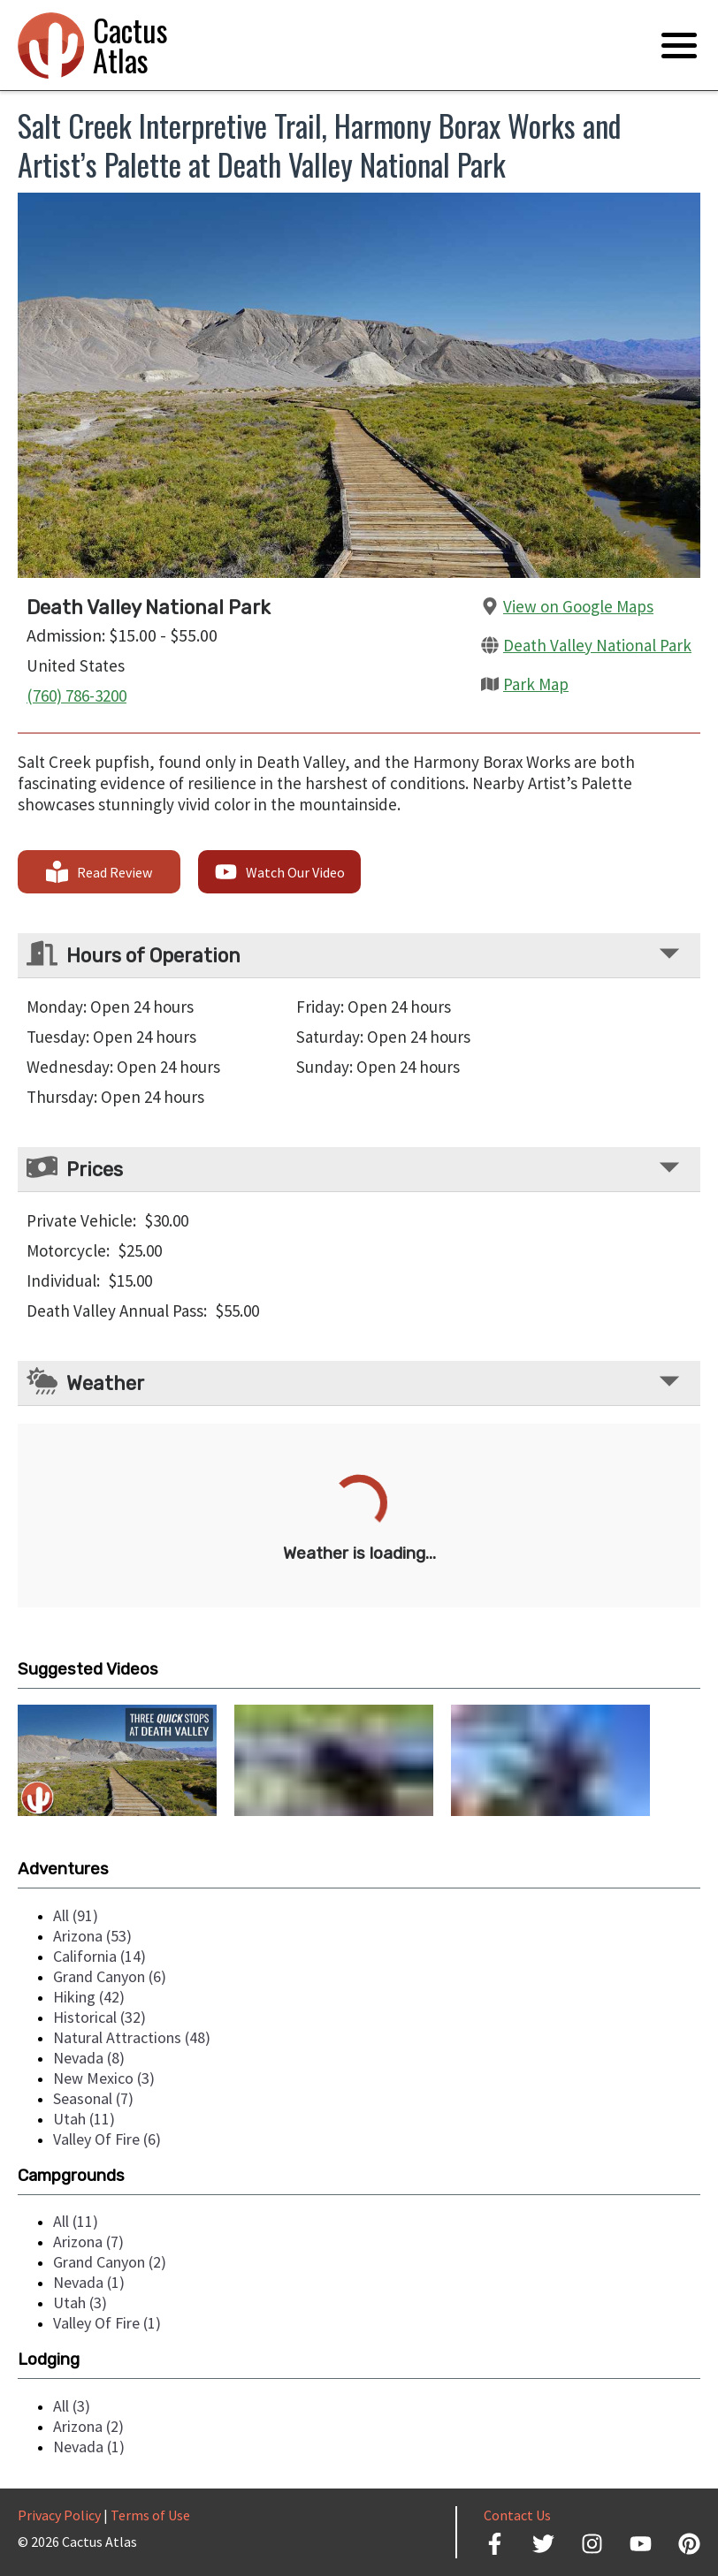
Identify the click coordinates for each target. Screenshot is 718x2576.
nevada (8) (89, 2058)
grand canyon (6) (109, 1976)
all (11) (75, 2221)
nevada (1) (89, 2282)
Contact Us (517, 2515)
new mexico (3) (104, 2078)
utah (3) (80, 2302)
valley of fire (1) (107, 2323)
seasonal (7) (93, 2098)
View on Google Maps (578, 606)
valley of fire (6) (107, 2139)
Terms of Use (150, 2515)
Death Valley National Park (597, 645)
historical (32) (99, 2017)
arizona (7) (88, 2241)
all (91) (75, 1915)
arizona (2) (88, 2426)
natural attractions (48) (131, 2037)
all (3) (71, 2406)
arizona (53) (92, 1936)
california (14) (99, 1956)
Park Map (536, 684)
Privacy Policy (59, 2515)
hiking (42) (89, 1997)
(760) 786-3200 (76, 695)
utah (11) (84, 2119)
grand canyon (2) (109, 2262)
